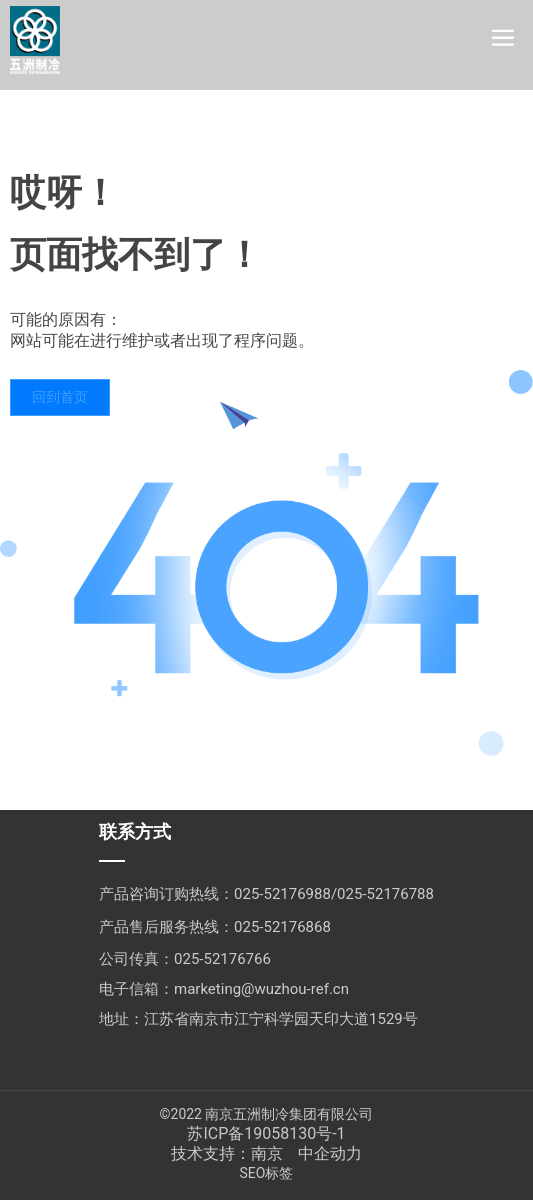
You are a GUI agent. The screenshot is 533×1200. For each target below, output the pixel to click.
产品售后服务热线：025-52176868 (215, 927)
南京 (267, 1153)
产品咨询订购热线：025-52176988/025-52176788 (266, 894)
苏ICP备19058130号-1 (266, 1133)
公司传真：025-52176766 (185, 959)
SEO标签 (267, 1173)
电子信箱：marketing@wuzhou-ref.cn (224, 989)
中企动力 (330, 1153)
